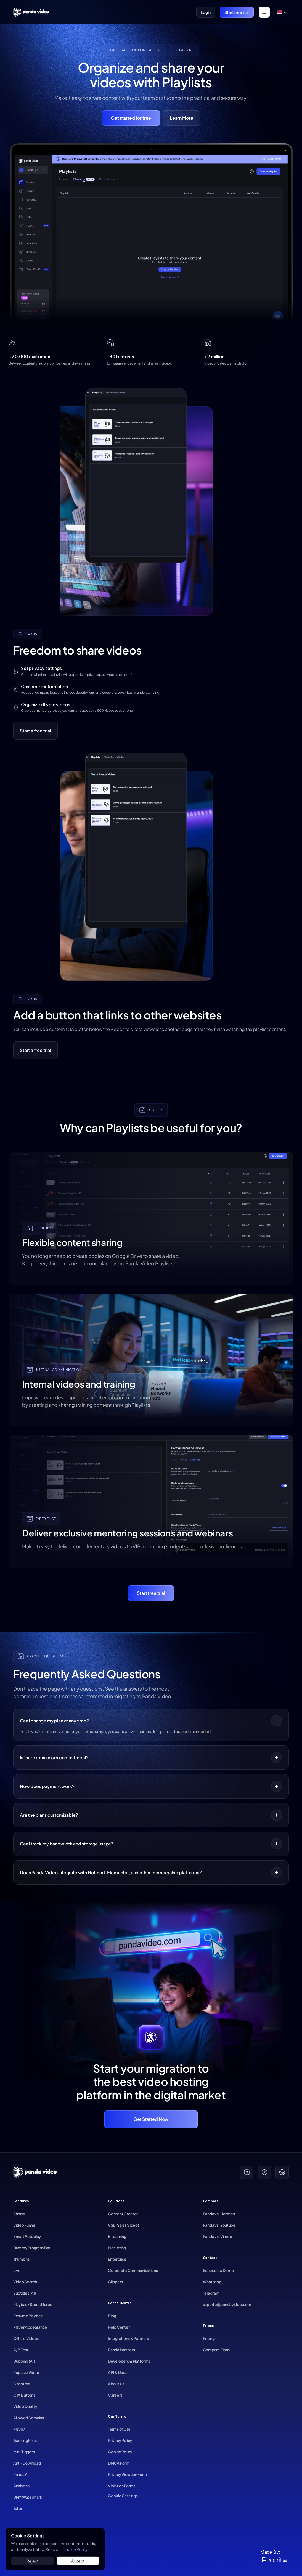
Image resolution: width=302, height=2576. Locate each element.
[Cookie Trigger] (123, 2496)
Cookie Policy (74, 2549)
